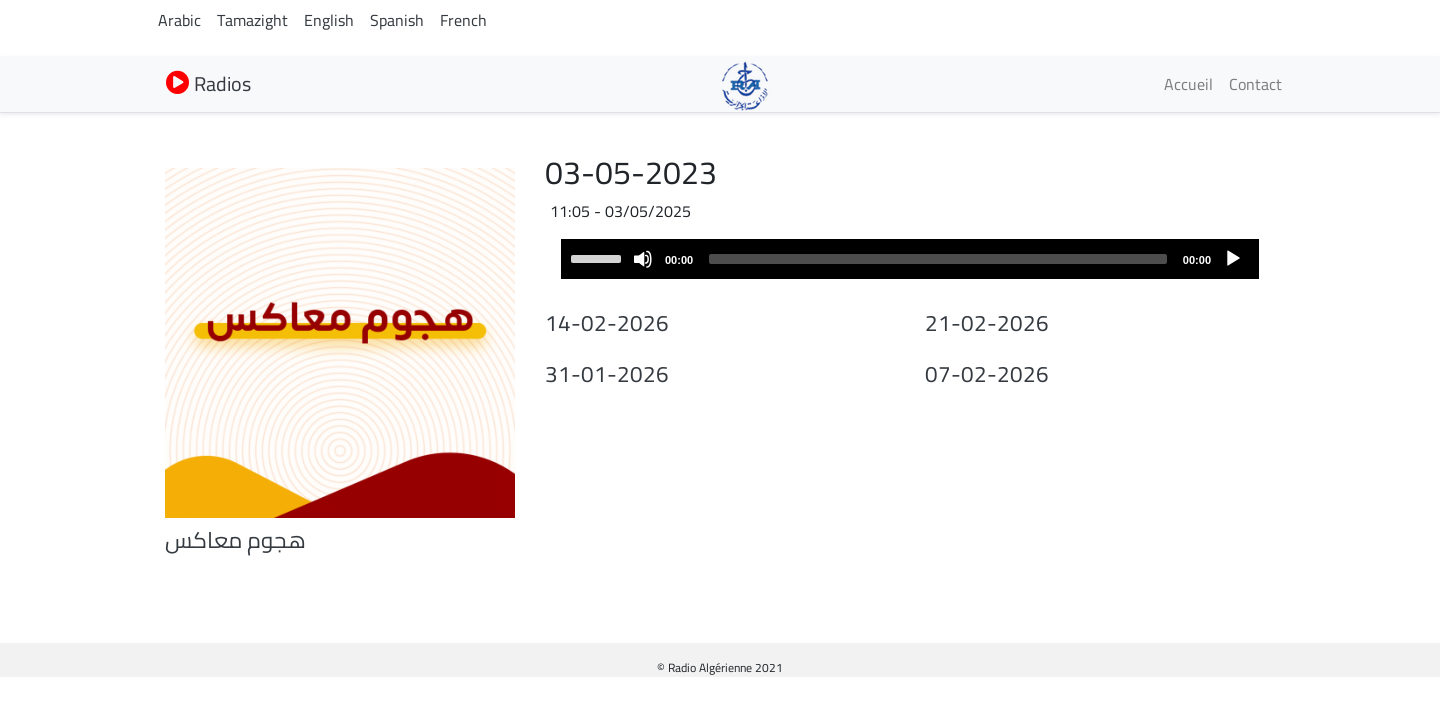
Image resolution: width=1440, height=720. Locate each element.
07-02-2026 (987, 374)
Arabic (179, 20)
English (329, 20)
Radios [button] (208, 83)
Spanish (397, 20)
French (463, 20)
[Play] (1233, 259)
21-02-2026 (987, 323)
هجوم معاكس (235, 540)
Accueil (1188, 84)
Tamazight (252, 20)
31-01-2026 (607, 374)
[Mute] (643, 259)
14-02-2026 (607, 323)
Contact (1255, 84)
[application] (910, 259)
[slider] (938, 259)
